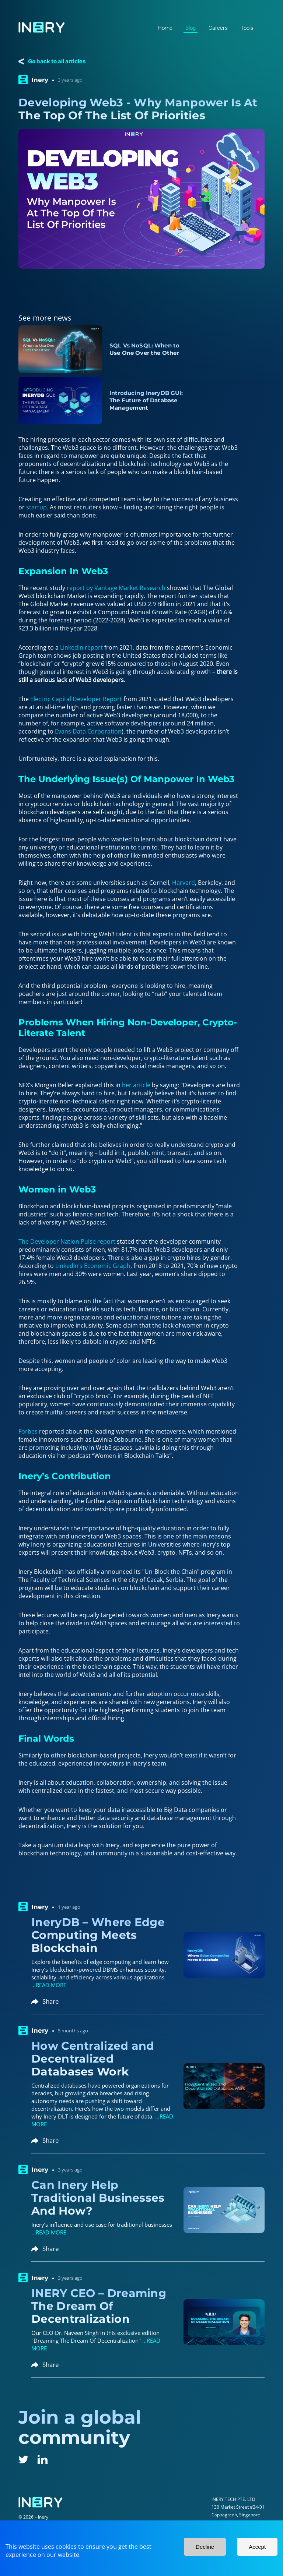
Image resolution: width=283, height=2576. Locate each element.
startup (36, 507)
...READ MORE (48, 1985)
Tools (247, 28)
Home (165, 28)
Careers (218, 28)
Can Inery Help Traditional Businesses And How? (98, 2198)
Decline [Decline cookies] (205, 2547)
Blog (190, 28)
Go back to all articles (56, 61)
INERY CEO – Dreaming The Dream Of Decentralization (98, 2306)
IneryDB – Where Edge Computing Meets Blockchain (98, 1935)
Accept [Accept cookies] (257, 2547)
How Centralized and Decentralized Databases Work (92, 2058)
